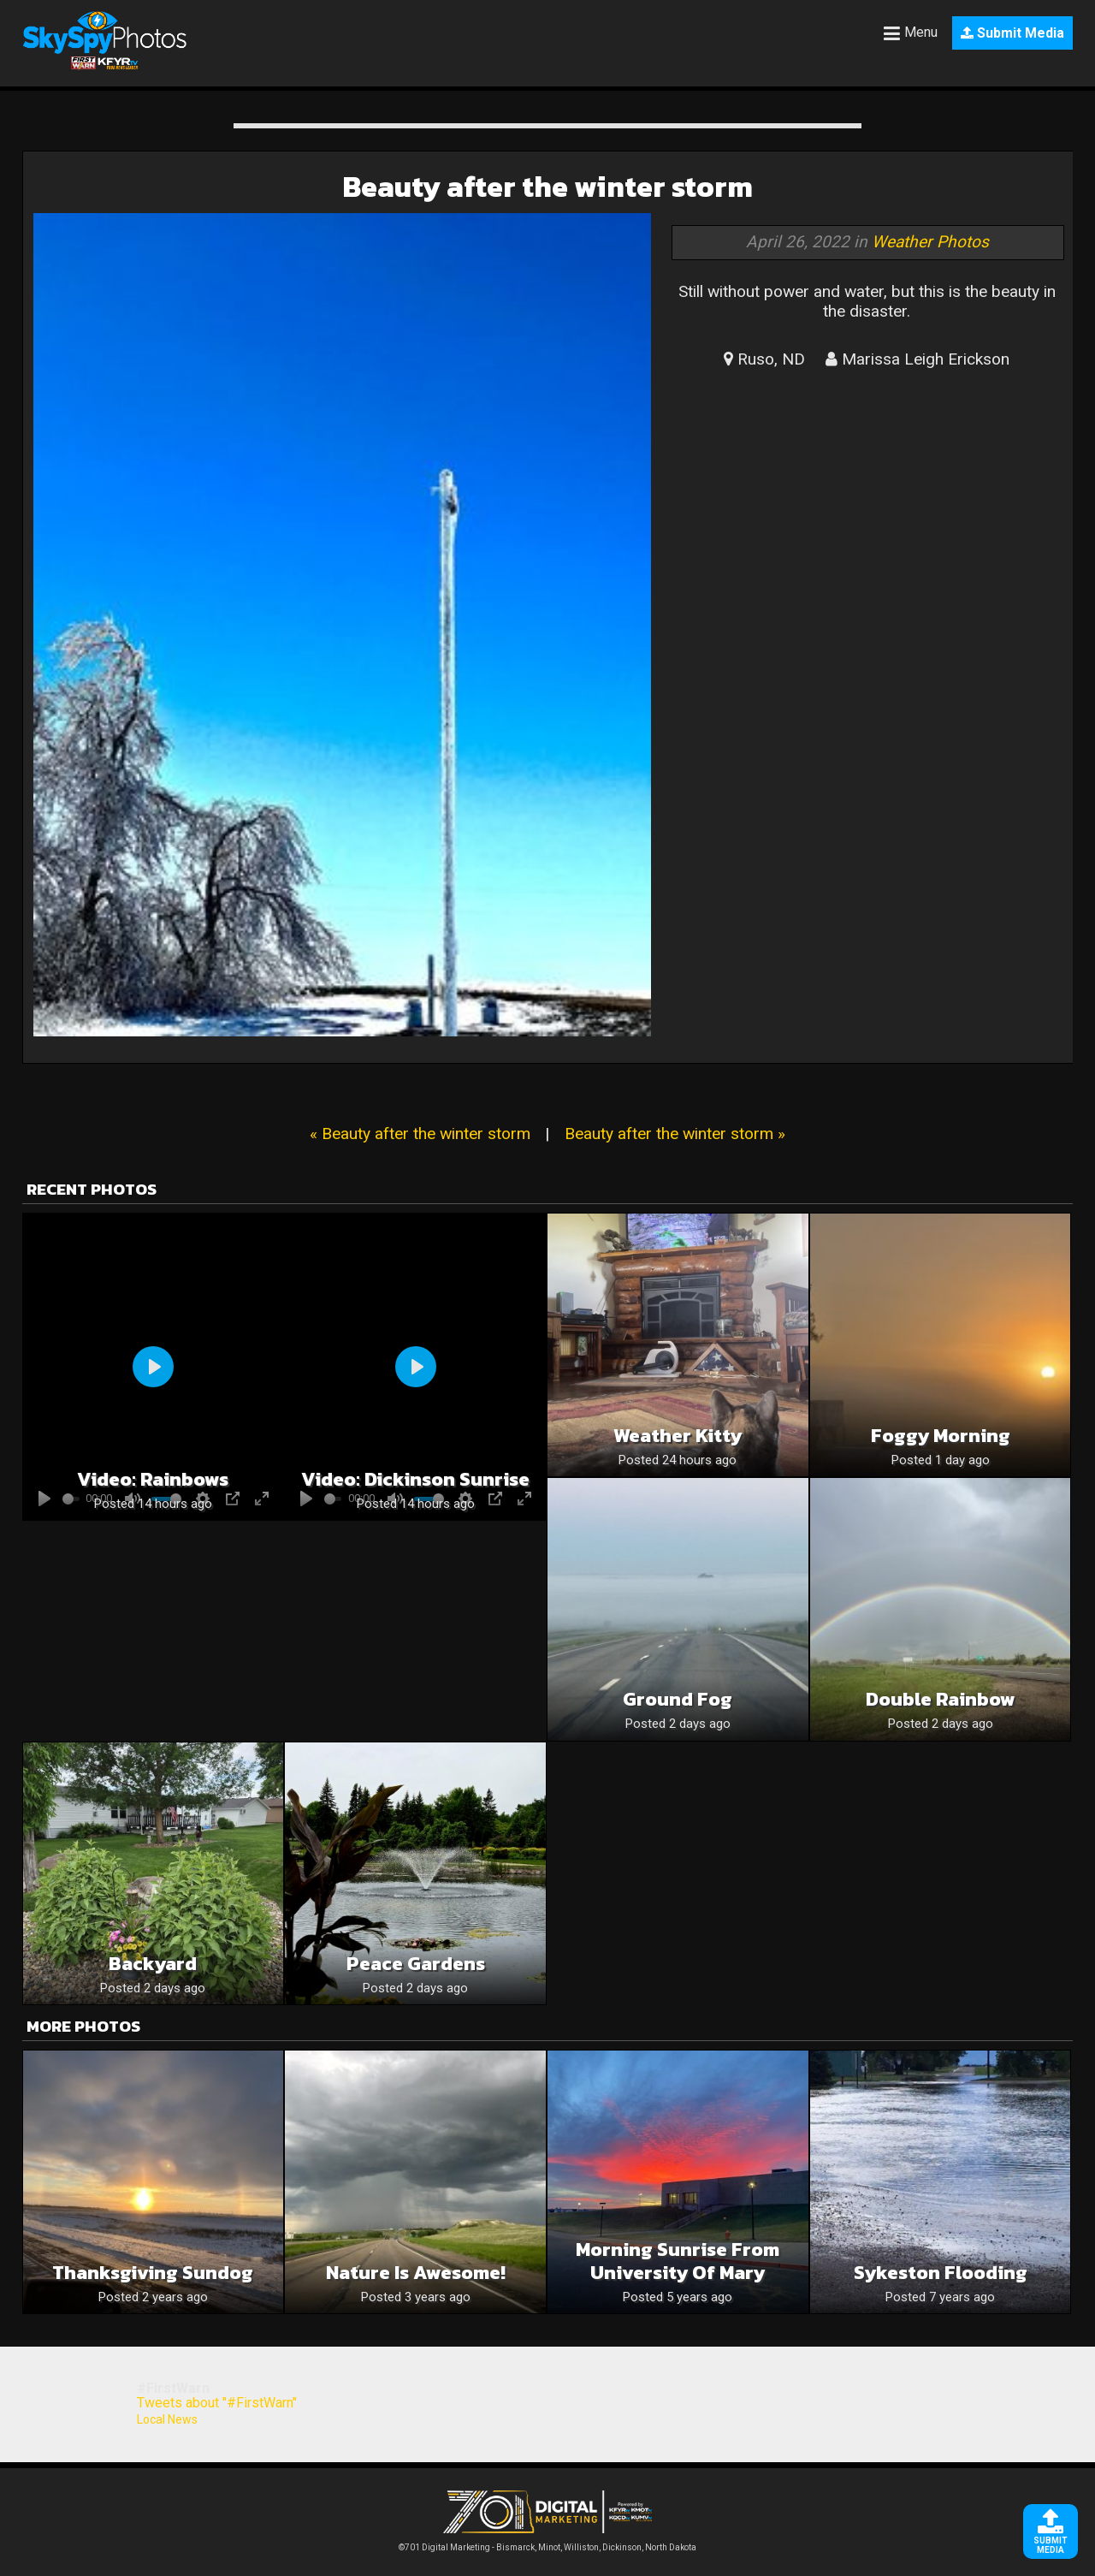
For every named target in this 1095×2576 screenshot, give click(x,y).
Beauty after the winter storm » (675, 1133)
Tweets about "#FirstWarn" (217, 2403)
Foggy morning (940, 1435)
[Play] (153, 1366)
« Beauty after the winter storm (420, 1133)
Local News (167, 2419)
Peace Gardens (415, 1963)
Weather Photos (930, 242)
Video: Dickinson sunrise (415, 1479)
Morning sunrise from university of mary (677, 2261)
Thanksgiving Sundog (152, 2272)
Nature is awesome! (416, 2272)
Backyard (153, 1963)
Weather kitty (677, 1435)
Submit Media (1012, 33)
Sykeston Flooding (940, 2272)
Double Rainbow (940, 1699)
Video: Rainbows (152, 1479)
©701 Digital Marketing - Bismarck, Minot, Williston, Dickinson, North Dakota (547, 2543)
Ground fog (677, 1699)
